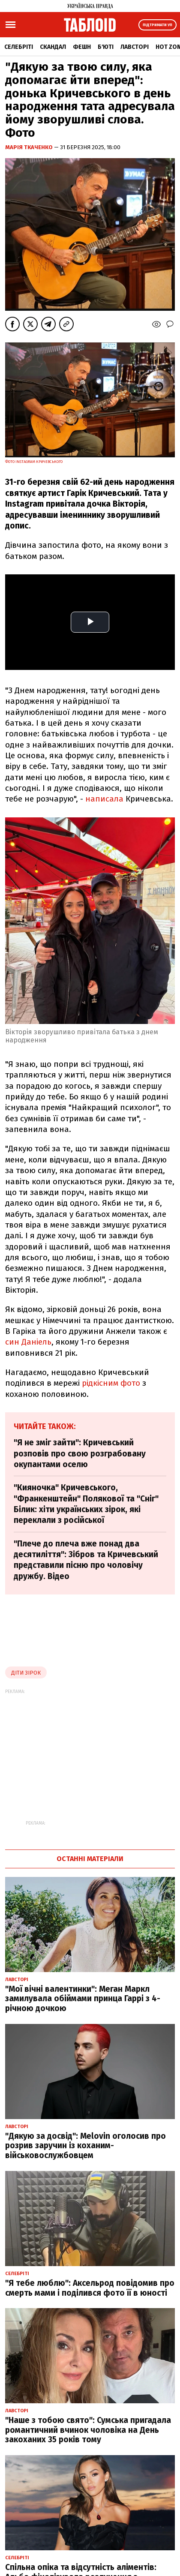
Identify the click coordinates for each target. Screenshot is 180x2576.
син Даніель (28, 1342)
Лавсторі (134, 47)
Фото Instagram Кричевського (34, 461)
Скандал (53, 47)
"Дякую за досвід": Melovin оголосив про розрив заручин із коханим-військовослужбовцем (85, 2146)
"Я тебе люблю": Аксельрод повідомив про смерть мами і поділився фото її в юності (89, 2288)
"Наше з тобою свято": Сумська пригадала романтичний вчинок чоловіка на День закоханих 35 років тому (88, 2430)
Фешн (82, 47)
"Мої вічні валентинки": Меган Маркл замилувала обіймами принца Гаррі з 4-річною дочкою (82, 1999)
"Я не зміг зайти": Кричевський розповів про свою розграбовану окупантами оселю (80, 1453)
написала (105, 799)
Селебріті (18, 47)
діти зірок (26, 1672)
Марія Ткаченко (29, 147)
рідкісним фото (111, 1383)
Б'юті (106, 47)
